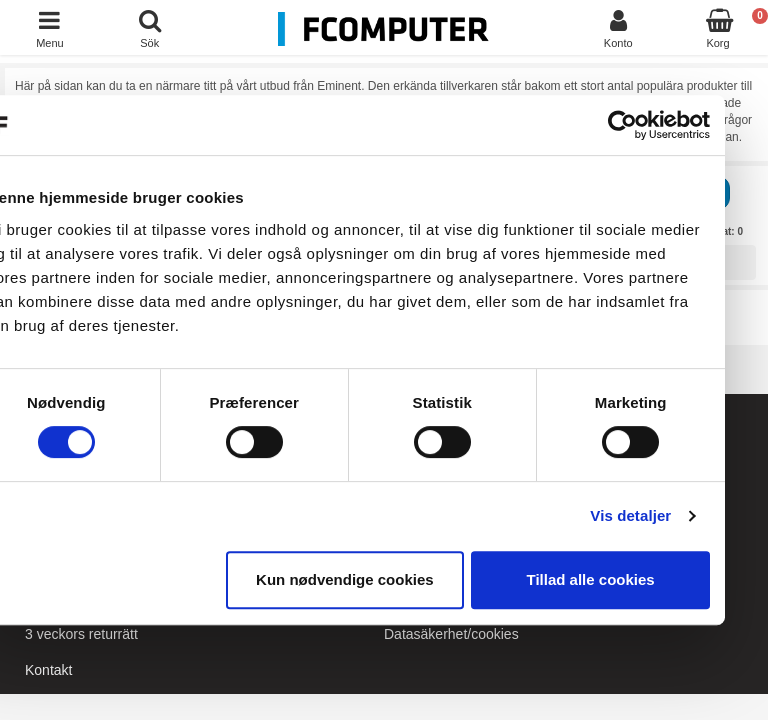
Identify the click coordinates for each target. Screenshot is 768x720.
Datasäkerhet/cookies (451, 634)
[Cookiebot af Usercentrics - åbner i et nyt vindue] (657, 125)
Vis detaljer (666, 515)
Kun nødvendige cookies (380, 579)
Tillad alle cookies (626, 579)
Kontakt (48, 670)
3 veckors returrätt (81, 634)
